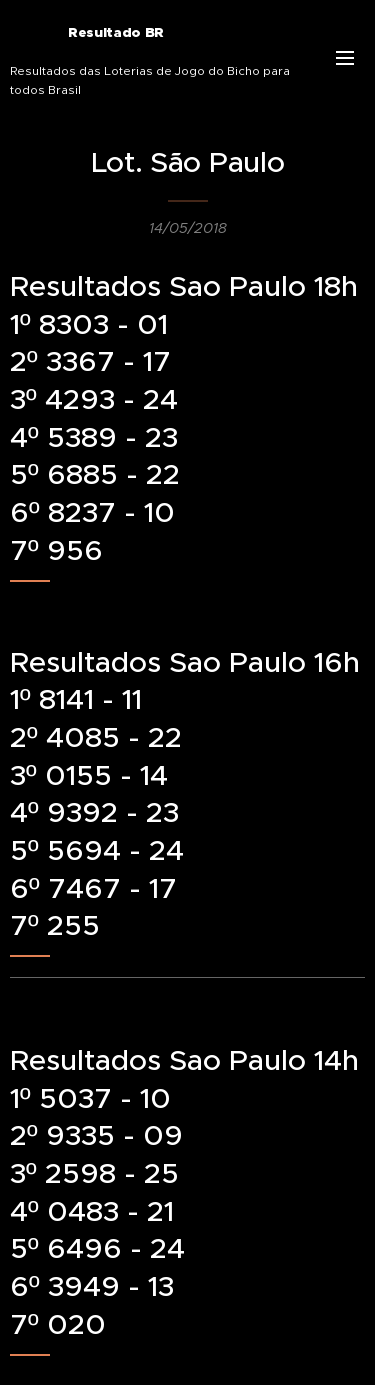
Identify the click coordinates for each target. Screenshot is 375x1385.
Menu (345, 58)
